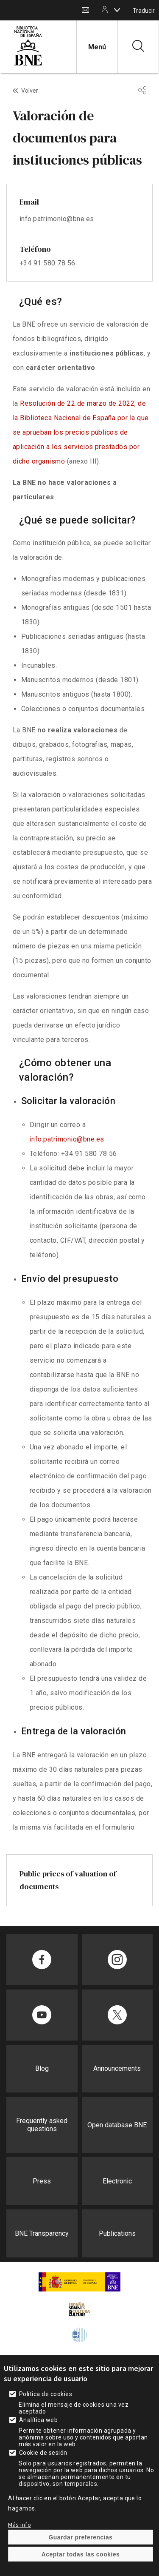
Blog (42, 2068)
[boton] (117, 10)
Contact (85, 10)
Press (42, 2181)
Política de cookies (45, 2394)
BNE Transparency (42, 2233)
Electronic (117, 2181)
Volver (29, 90)
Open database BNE (117, 2125)
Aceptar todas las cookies (81, 2554)
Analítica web (38, 2420)
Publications (117, 2233)
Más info (19, 2524)
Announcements (117, 2068)
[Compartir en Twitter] (117, 2015)
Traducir (144, 10)
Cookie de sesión (43, 2452)
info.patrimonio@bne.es (67, 1139)
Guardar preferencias (80, 2537)
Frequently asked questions (41, 2125)
